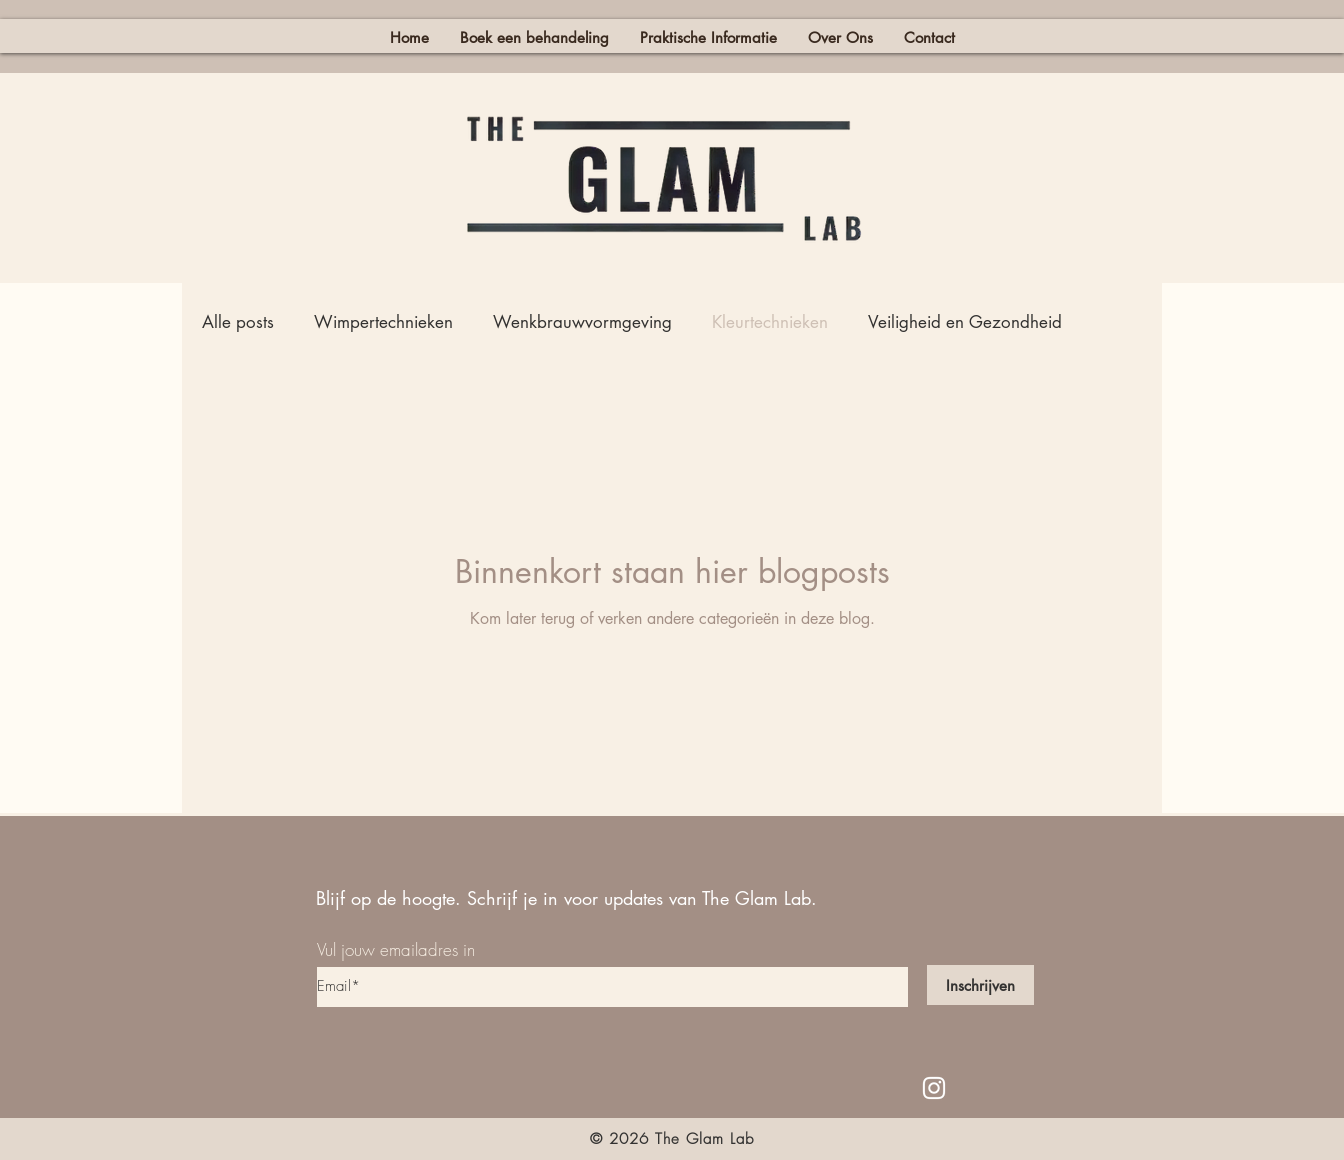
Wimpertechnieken (383, 322)
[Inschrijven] (980, 985)
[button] (708, 36)
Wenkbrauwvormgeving (582, 322)
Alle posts (238, 322)
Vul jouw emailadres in (396, 949)
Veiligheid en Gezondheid (965, 322)
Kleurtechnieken (770, 322)
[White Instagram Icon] (934, 1088)
